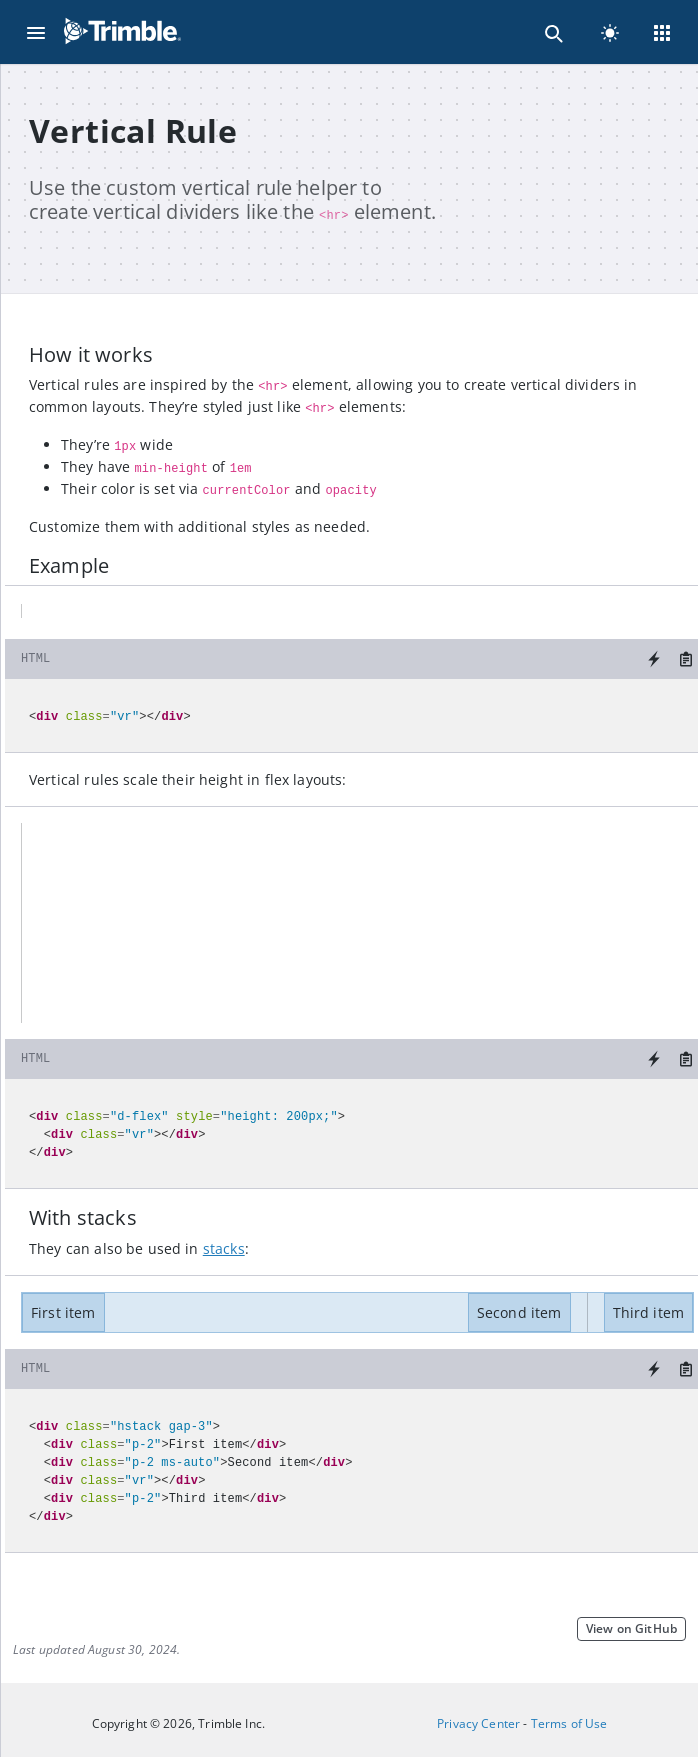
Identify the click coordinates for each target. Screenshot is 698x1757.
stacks (224, 1248)
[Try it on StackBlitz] (654, 659)
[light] (610, 32)
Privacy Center (478, 1723)
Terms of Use (569, 1723)
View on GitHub (631, 1628)
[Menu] (36, 32)
